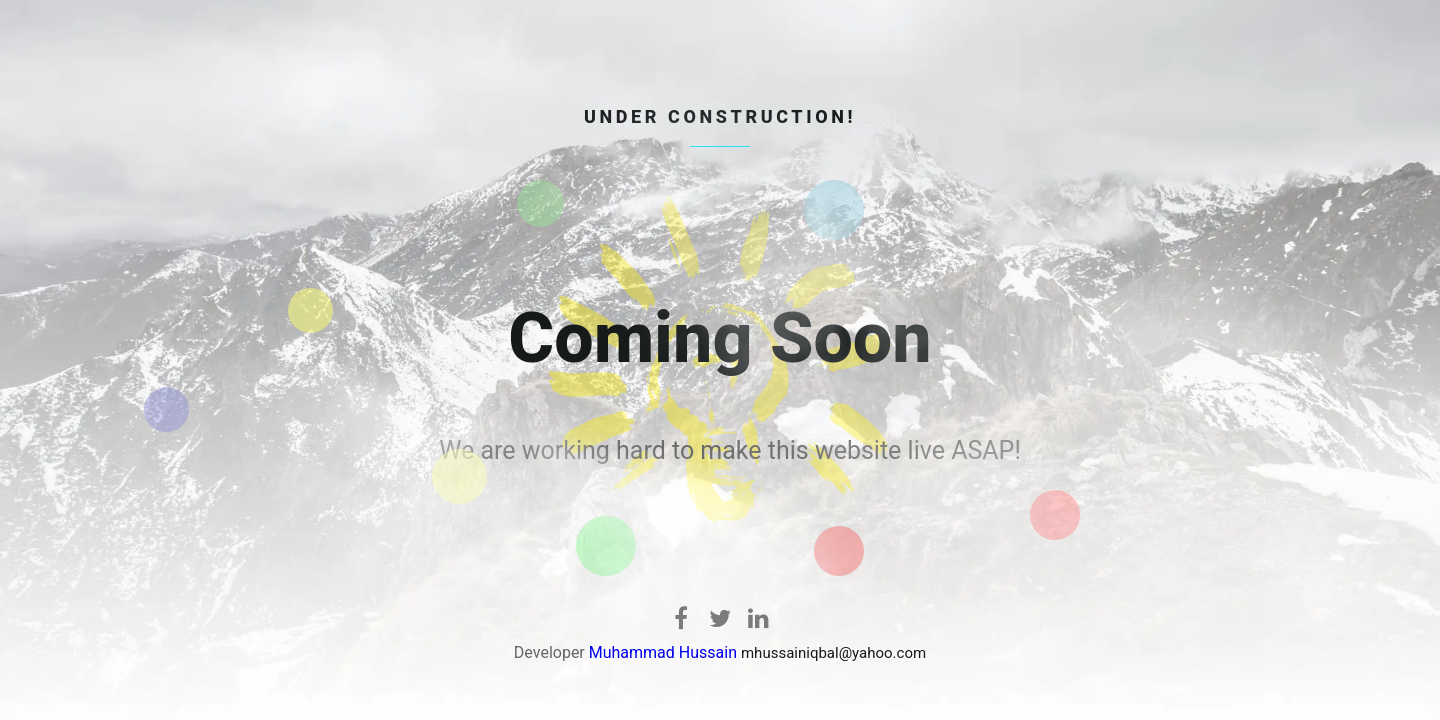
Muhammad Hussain (663, 652)
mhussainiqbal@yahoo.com (833, 653)
